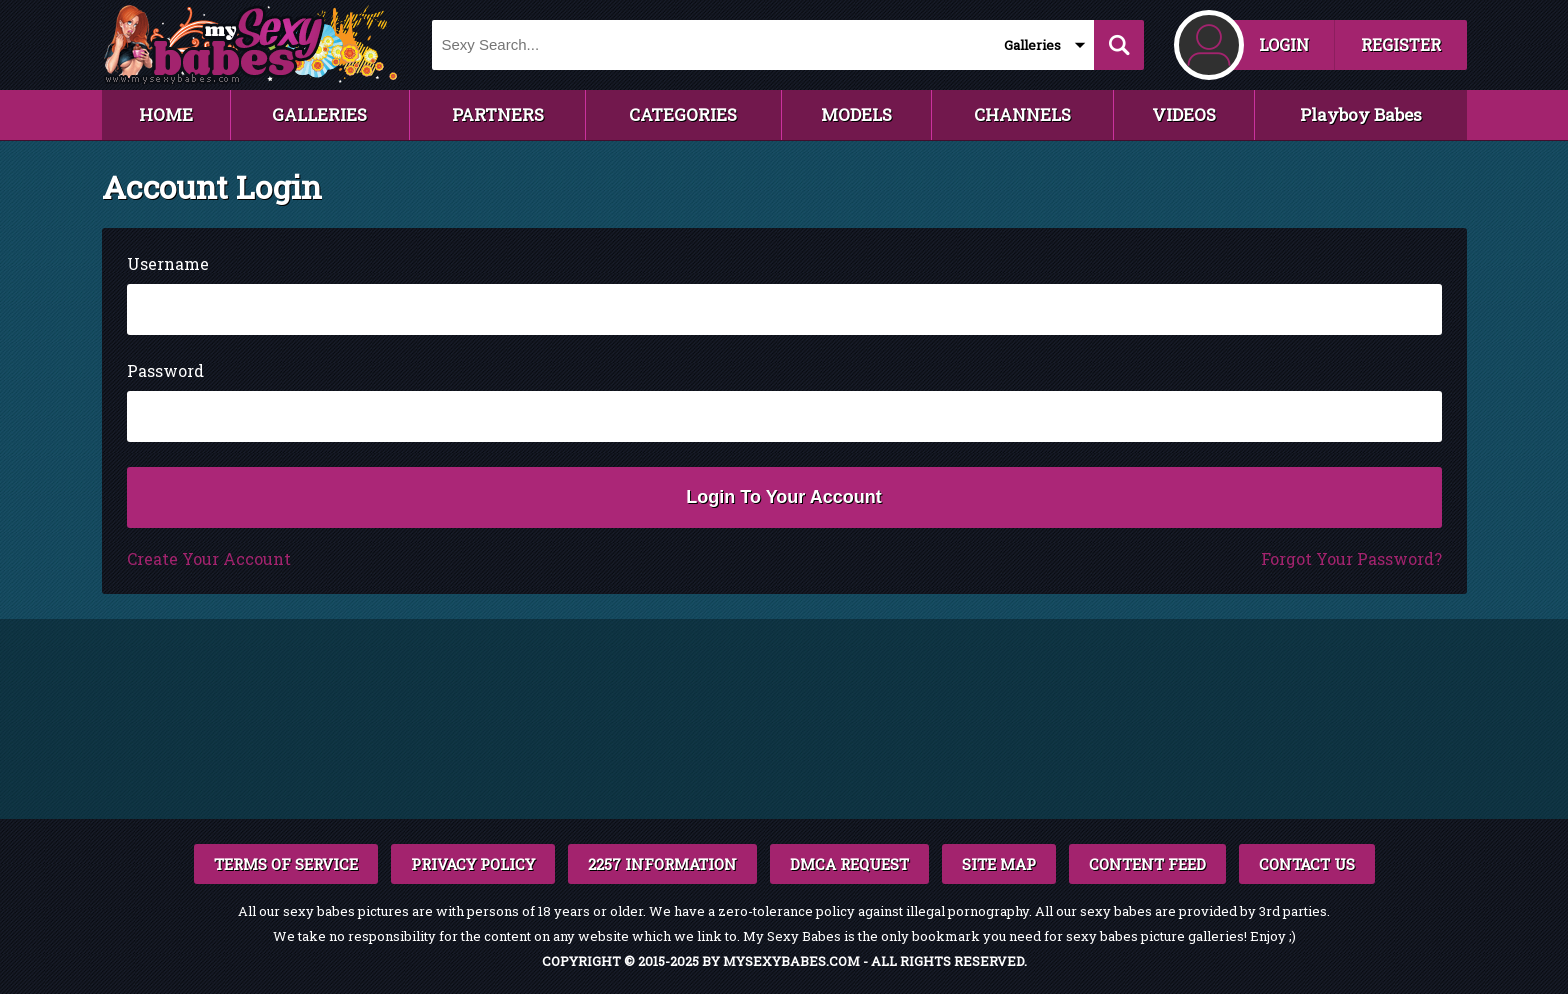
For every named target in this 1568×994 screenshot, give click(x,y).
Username (168, 263)
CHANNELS (1022, 114)
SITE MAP (999, 864)
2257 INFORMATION (662, 864)
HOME (166, 114)
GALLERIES (319, 114)
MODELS (856, 114)
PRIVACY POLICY (473, 864)
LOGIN (1284, 44)
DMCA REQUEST (849, 864)
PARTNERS (498, 114)
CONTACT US (1307, 864)
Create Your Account (209, 558)
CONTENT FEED (1147, 864)
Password (165, 370)
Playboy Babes (1361, 114)
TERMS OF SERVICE (286, 864)
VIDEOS (1184, 114)
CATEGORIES (683, 114)
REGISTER (1401, 44)
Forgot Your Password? (1351, 558)
